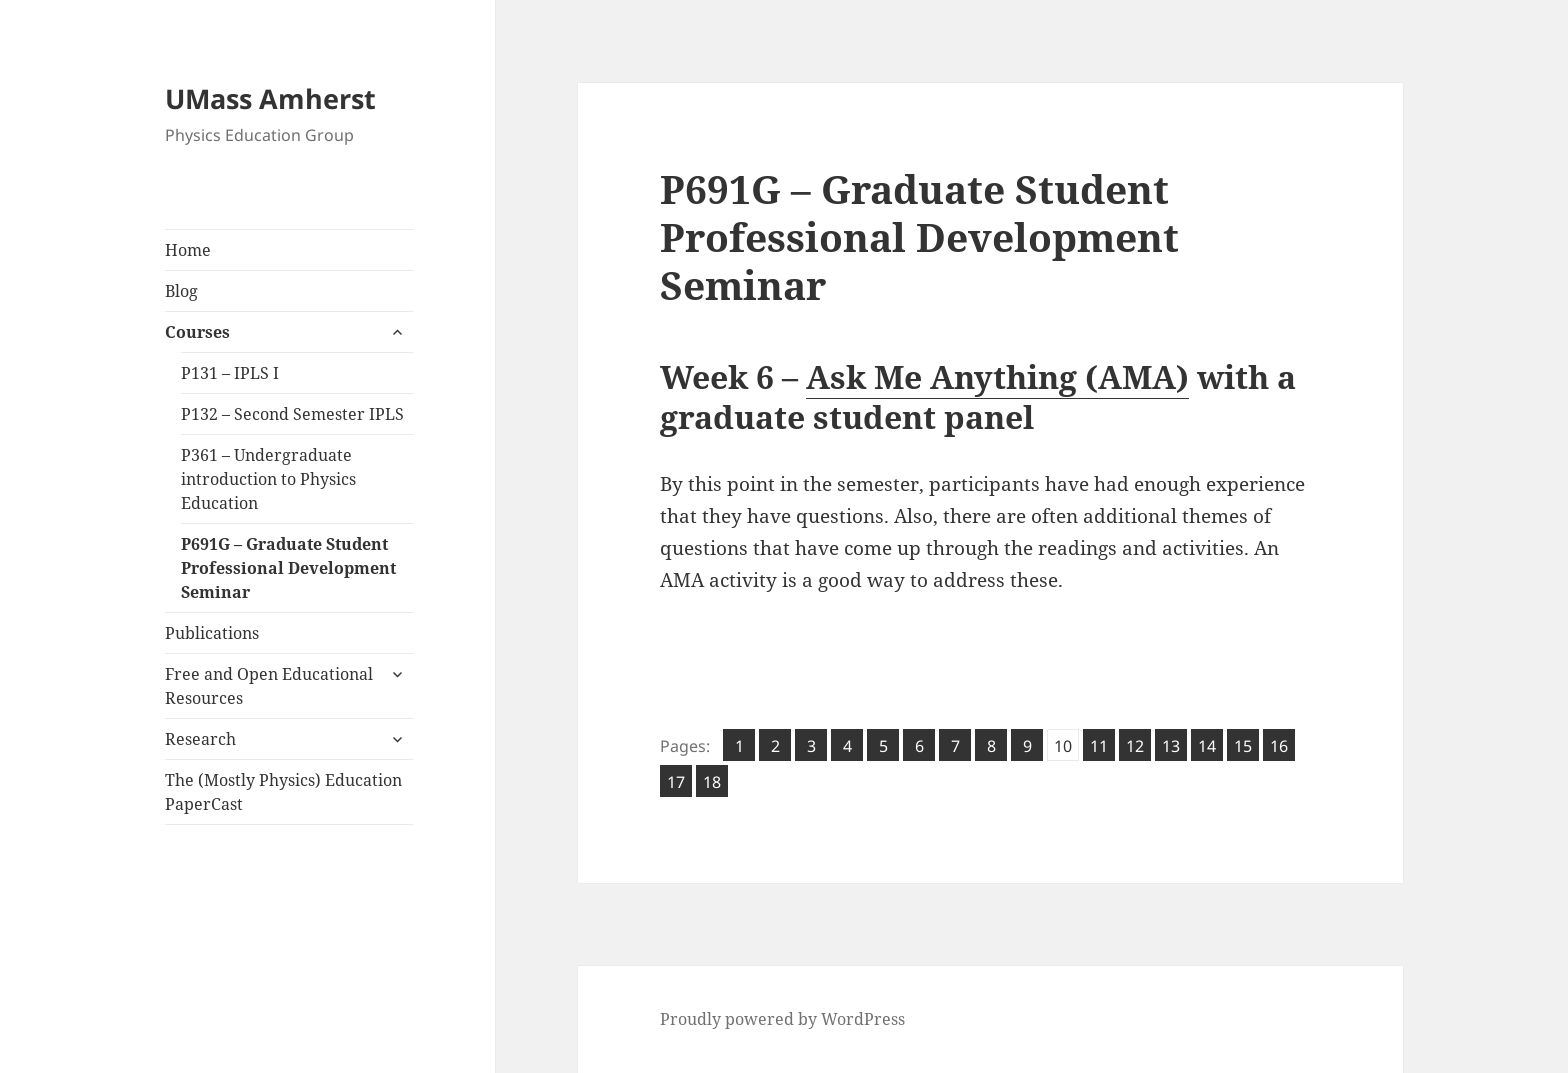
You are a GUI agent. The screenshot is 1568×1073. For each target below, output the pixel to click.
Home (188, 250)
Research (200, 739)
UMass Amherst (270, 98)
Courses (197, 332)
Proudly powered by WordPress (782, 1019)
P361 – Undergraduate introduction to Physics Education (268, 479)
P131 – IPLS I (230, 373)
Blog (181, 291)
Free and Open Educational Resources (269, 686)
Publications (212, 633)
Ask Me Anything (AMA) (997, 376)
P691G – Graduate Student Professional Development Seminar (288, 568)
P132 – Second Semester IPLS (292, 414)
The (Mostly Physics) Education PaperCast (283, 792)
